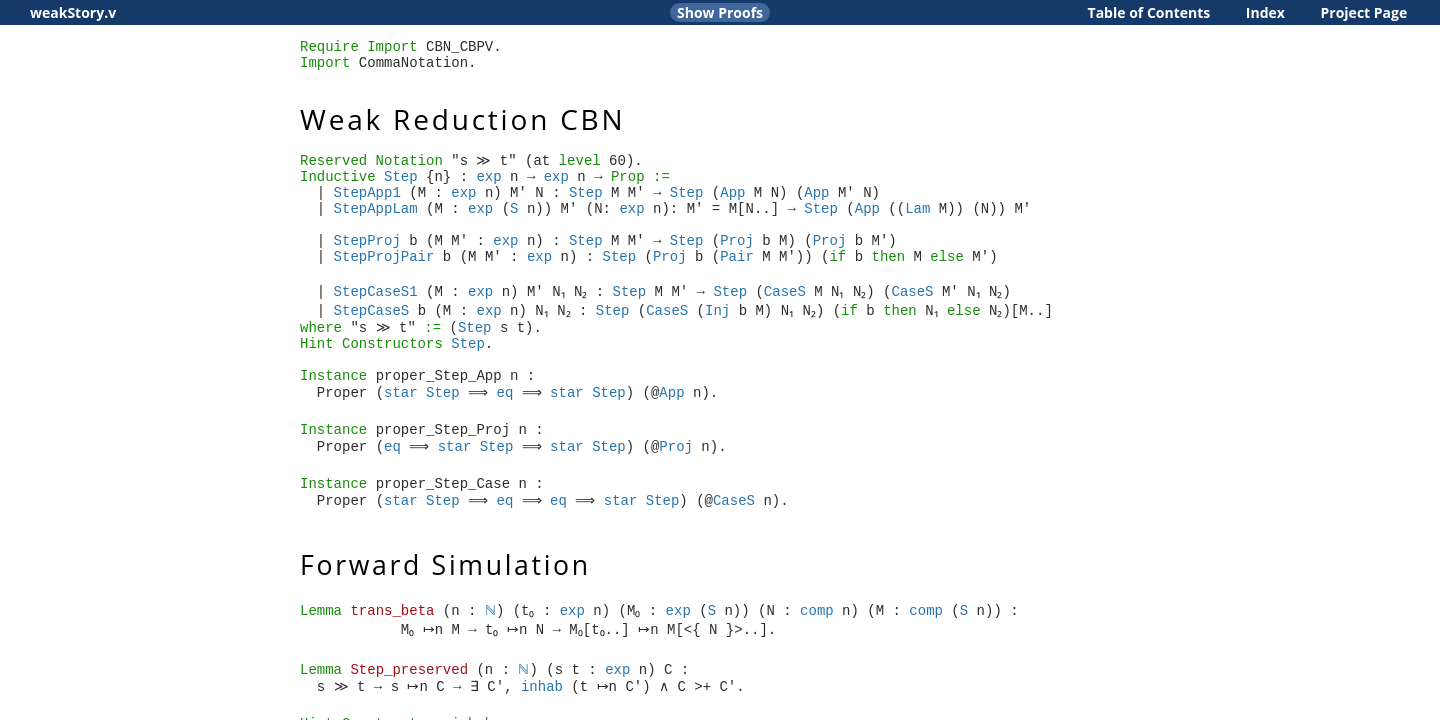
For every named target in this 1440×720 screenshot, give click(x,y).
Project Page (1364, 12)
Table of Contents (1149, 12)
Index (1265, 12)
